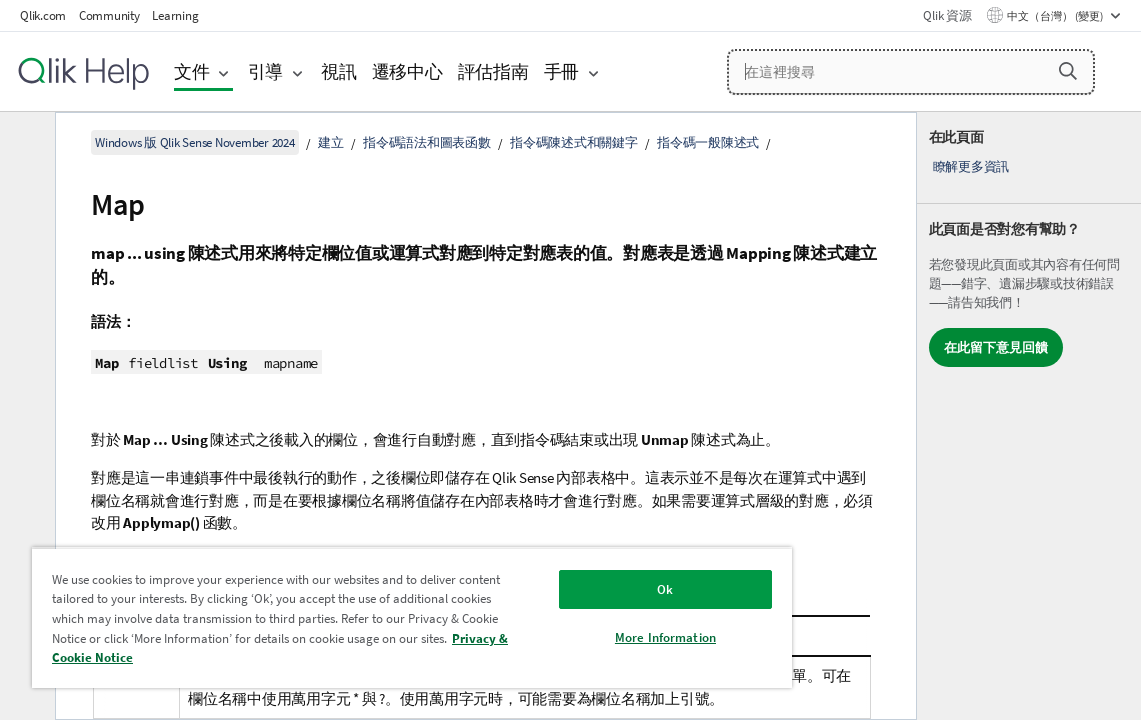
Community (109, 15)
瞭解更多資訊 (971, 166)
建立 (331, 142)
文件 (192, 71)
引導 (266, 71)
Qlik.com (43, 15)
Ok (582, 589)
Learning (175, 15)
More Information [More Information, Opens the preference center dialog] (582, 637)
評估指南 (493, 71)
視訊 (339, 71)
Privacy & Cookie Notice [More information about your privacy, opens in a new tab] (339, 657)
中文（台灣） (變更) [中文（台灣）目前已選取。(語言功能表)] (1056, 16)
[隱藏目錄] (25, 143)
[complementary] (1029, 416)
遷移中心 (407, 71)
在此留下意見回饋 (996, 347)
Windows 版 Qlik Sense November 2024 (195, 142)
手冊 (562, 71)
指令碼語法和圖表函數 (427, 142)
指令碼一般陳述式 (708, 142)
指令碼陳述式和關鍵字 (574, 142)
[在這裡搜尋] (911, 72)
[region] (363, 617)
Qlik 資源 (947, 15)
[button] (1068, 71)
